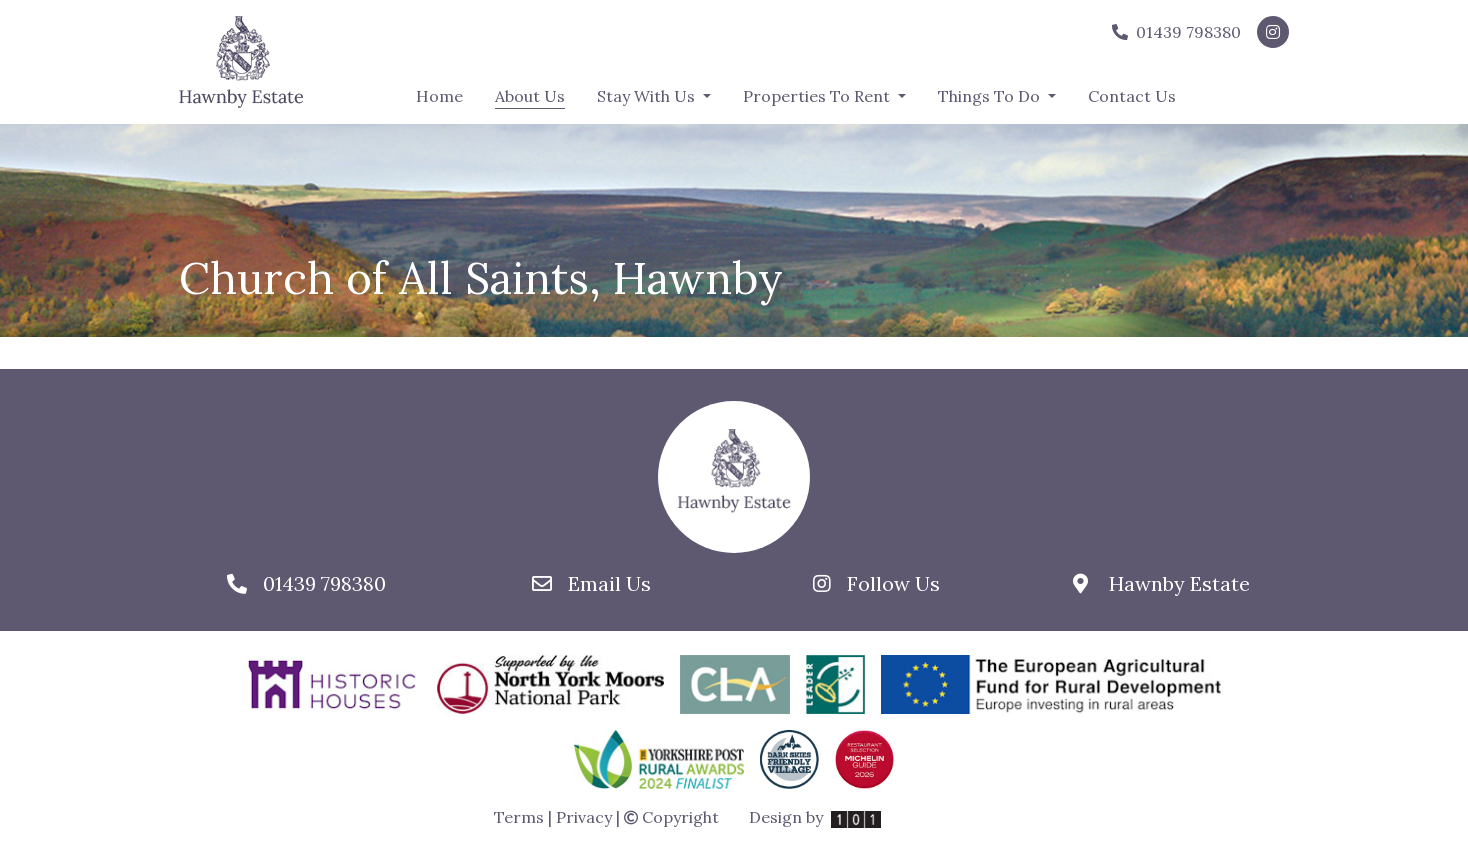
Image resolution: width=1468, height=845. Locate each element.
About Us (530, 95)
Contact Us (1132, 96)
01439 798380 (1176, 32)
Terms (519, 817)
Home (439, 96)
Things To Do (991, 96)
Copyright (671, 817)
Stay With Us (648, 96)
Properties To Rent (818, 96)
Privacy (584, 817)
